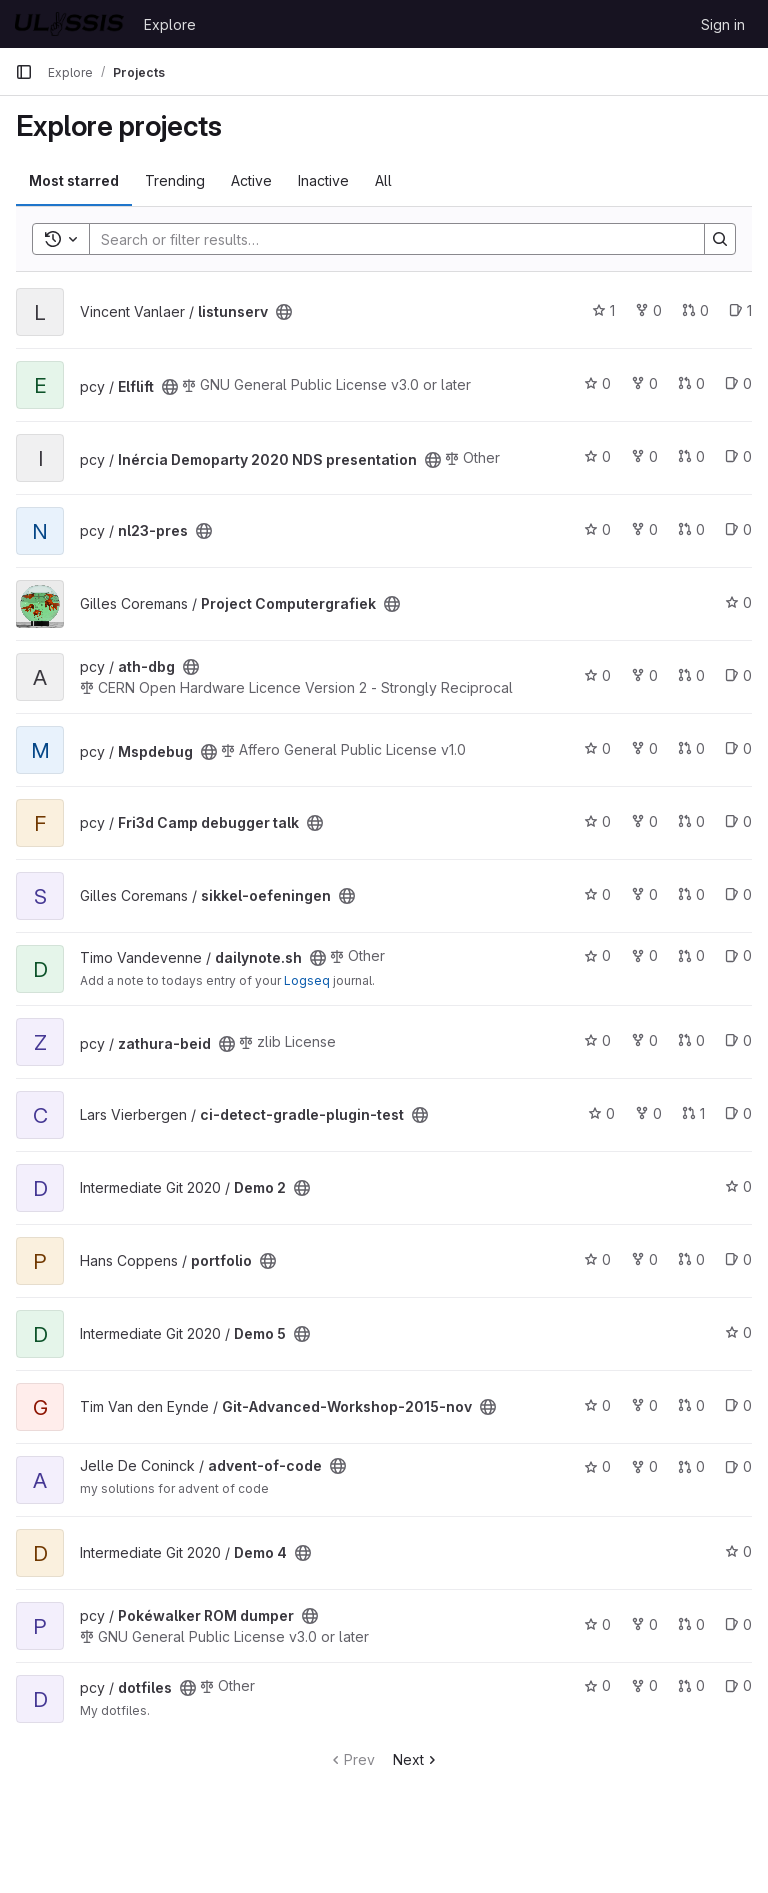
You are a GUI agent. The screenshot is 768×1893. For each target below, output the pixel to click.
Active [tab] (251, 180)
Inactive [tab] (323, 180)
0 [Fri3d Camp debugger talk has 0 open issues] (738, 821)
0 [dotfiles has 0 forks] (644, 1685)
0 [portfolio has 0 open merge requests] (691, 1259)
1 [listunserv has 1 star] (603, 310)
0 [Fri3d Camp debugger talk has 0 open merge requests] (691, 821)
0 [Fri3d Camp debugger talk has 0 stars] (597, 821)
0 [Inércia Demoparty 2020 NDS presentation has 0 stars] (597, 456)
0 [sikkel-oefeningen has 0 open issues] (738, 894)
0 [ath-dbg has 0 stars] (597, 675)
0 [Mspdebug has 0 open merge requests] (691, 748)
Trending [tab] (175, 180)
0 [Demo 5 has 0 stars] (738, 1332)
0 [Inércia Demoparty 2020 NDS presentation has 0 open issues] (738, 456)
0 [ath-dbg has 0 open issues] (738, 675)
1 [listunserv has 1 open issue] (740, 310)
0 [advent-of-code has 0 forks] (644, 1466)
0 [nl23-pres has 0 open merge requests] (691, 529)
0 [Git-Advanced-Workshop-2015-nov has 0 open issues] (738, 1405)
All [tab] (383, 180)
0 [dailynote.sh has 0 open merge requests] (691, 955)
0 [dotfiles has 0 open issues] (738, 1685)
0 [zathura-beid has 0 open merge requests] (691, 1040)
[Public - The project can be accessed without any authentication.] (284, 312)
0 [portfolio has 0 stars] (597, 1259)
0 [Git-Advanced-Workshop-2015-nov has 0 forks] (644, 1405)
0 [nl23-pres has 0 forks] (644, 529)
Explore (170, 24)
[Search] (387, 239)
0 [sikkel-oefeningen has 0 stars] (597, 894)
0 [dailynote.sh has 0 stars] (597, 955)
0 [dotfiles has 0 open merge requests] (691, 1685)
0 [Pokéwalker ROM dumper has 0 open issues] (738, 1624)
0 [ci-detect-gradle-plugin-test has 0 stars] (601, 1113)
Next (416, 1759)
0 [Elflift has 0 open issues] (738, 383)
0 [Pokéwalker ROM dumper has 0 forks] (644, 1624)
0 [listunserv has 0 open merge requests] (695, 310)
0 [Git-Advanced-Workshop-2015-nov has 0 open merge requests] (691, 1405)
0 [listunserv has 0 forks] (648, 310)
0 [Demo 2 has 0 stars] (738, 1186)
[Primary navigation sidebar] (24, 72)
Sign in (723, 24)
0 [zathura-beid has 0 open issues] (738, 1040)
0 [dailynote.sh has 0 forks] (644, 955)
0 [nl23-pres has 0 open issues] (738, 529)
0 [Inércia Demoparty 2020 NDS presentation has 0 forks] (644, 456)
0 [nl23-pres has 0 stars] (597, 529)
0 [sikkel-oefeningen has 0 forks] (644, 894)
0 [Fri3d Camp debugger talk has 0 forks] (644, 821)
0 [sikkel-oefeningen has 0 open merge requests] (691, 894)
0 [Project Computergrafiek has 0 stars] (738, 602)
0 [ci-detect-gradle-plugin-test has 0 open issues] (738, 1113)
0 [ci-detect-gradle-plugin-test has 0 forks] (648, 1113)
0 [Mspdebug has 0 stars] (597, 748)
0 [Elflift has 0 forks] (644, 383)
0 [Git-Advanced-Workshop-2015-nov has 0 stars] (597, 1405)
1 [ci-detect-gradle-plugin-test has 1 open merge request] (693, 1113)
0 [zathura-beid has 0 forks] (644, 1040)
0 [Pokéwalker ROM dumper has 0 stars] (597, 1624)
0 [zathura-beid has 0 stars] (597, 1040)
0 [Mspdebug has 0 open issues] (738, 748)
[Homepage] (69, 24)
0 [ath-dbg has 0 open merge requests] (691, 675)
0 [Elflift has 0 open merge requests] (691, 383)
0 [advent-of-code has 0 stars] (597, 1466)
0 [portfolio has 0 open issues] (738, 1259)
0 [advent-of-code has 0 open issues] (738, 1466)
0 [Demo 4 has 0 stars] (738, 1551)
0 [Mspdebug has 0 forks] (644, 748)
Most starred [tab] (74, 180)
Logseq (307, 980)
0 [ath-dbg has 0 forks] (644, 675)
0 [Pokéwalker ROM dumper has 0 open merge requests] (691, 1624)
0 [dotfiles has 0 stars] (597, 1685)
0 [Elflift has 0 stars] (597, 383)
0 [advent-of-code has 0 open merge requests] (691, 1466)
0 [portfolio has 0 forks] (644, 1259)
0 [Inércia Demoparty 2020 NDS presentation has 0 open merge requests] (691, 456)
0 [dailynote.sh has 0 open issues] (738, 955)
